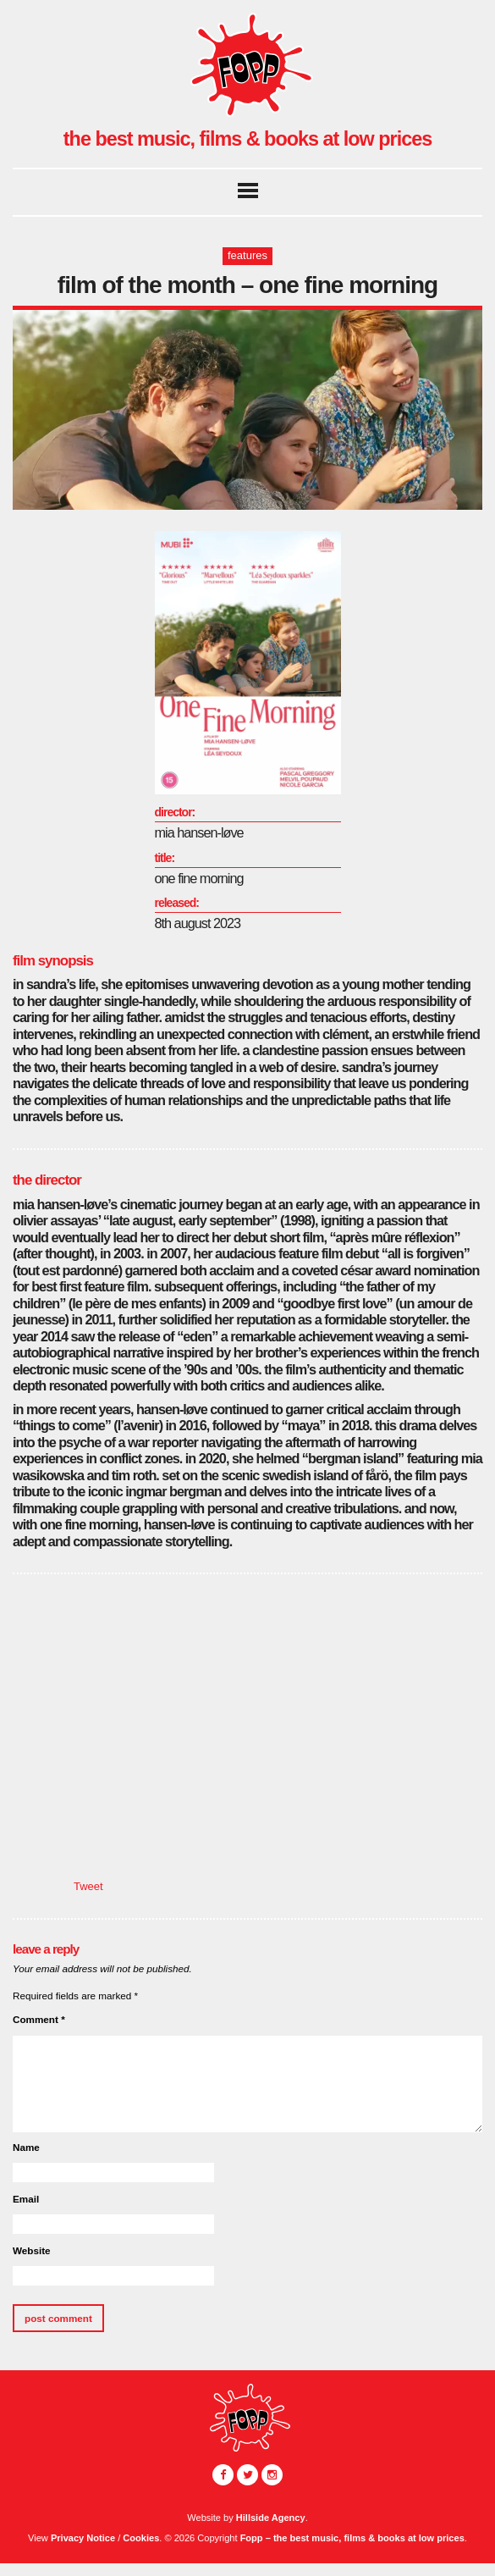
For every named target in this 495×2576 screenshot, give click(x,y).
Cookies (141, 2538)
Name (26, 2147)
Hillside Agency (270, 2517)
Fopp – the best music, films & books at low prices (352, 2538)
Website (32, 2250)
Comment (39, 2019)
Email (26, 2198)
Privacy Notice (83, 2538)
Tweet (88, 1886)
